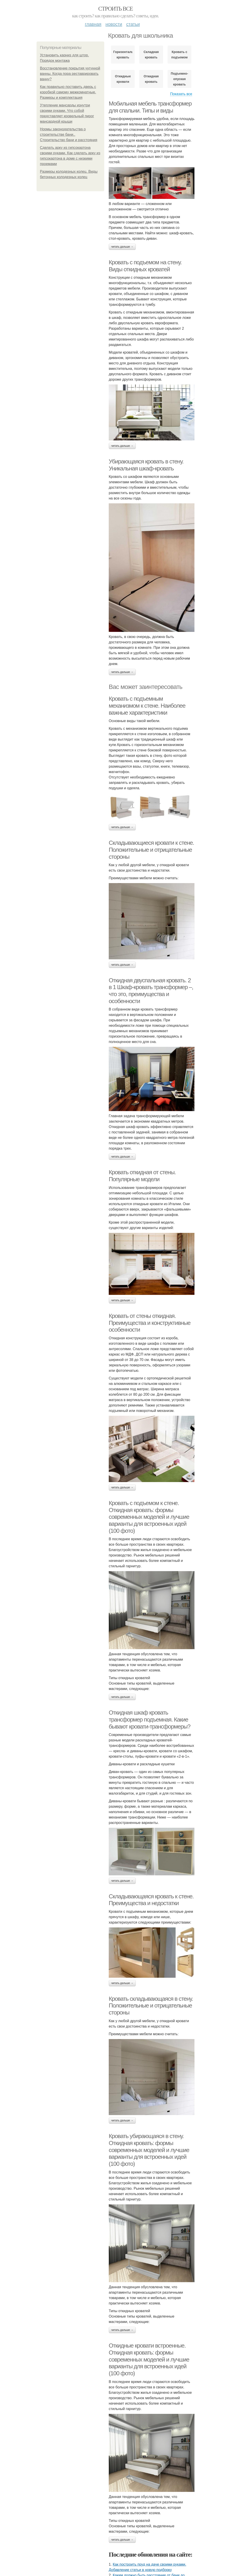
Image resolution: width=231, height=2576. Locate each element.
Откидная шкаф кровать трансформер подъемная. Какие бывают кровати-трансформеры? (149, 1719)
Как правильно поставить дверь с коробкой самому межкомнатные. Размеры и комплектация (68, 92)
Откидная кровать (151, 78)
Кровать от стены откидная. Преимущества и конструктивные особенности (149, 1322)
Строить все (115, 8)
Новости (113, 24)
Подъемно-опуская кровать (179, 79)
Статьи (133, 24)
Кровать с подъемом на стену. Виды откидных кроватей (145, 266)
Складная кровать (151, 54)
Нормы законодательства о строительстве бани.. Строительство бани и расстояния (68, 134)
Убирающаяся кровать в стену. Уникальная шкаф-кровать (146, 465)
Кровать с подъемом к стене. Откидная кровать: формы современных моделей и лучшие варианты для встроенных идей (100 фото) (149, 1517)
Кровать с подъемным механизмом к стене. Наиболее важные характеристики (147, 705)
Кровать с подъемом (179, 54)
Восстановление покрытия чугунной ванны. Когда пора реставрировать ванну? (70, 73)
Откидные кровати (123, 78)
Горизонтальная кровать (122, 54)
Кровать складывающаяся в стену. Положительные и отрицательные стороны (151, 2005)
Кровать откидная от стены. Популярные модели (142, 1176)
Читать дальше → (122, 246)
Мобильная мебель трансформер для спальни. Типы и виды (150, 107)
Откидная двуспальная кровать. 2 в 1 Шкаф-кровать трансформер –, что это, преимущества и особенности (151, 990)
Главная (93, 24)
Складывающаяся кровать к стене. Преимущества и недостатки (151, 1900)
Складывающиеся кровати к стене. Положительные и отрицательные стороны (151, 849)
